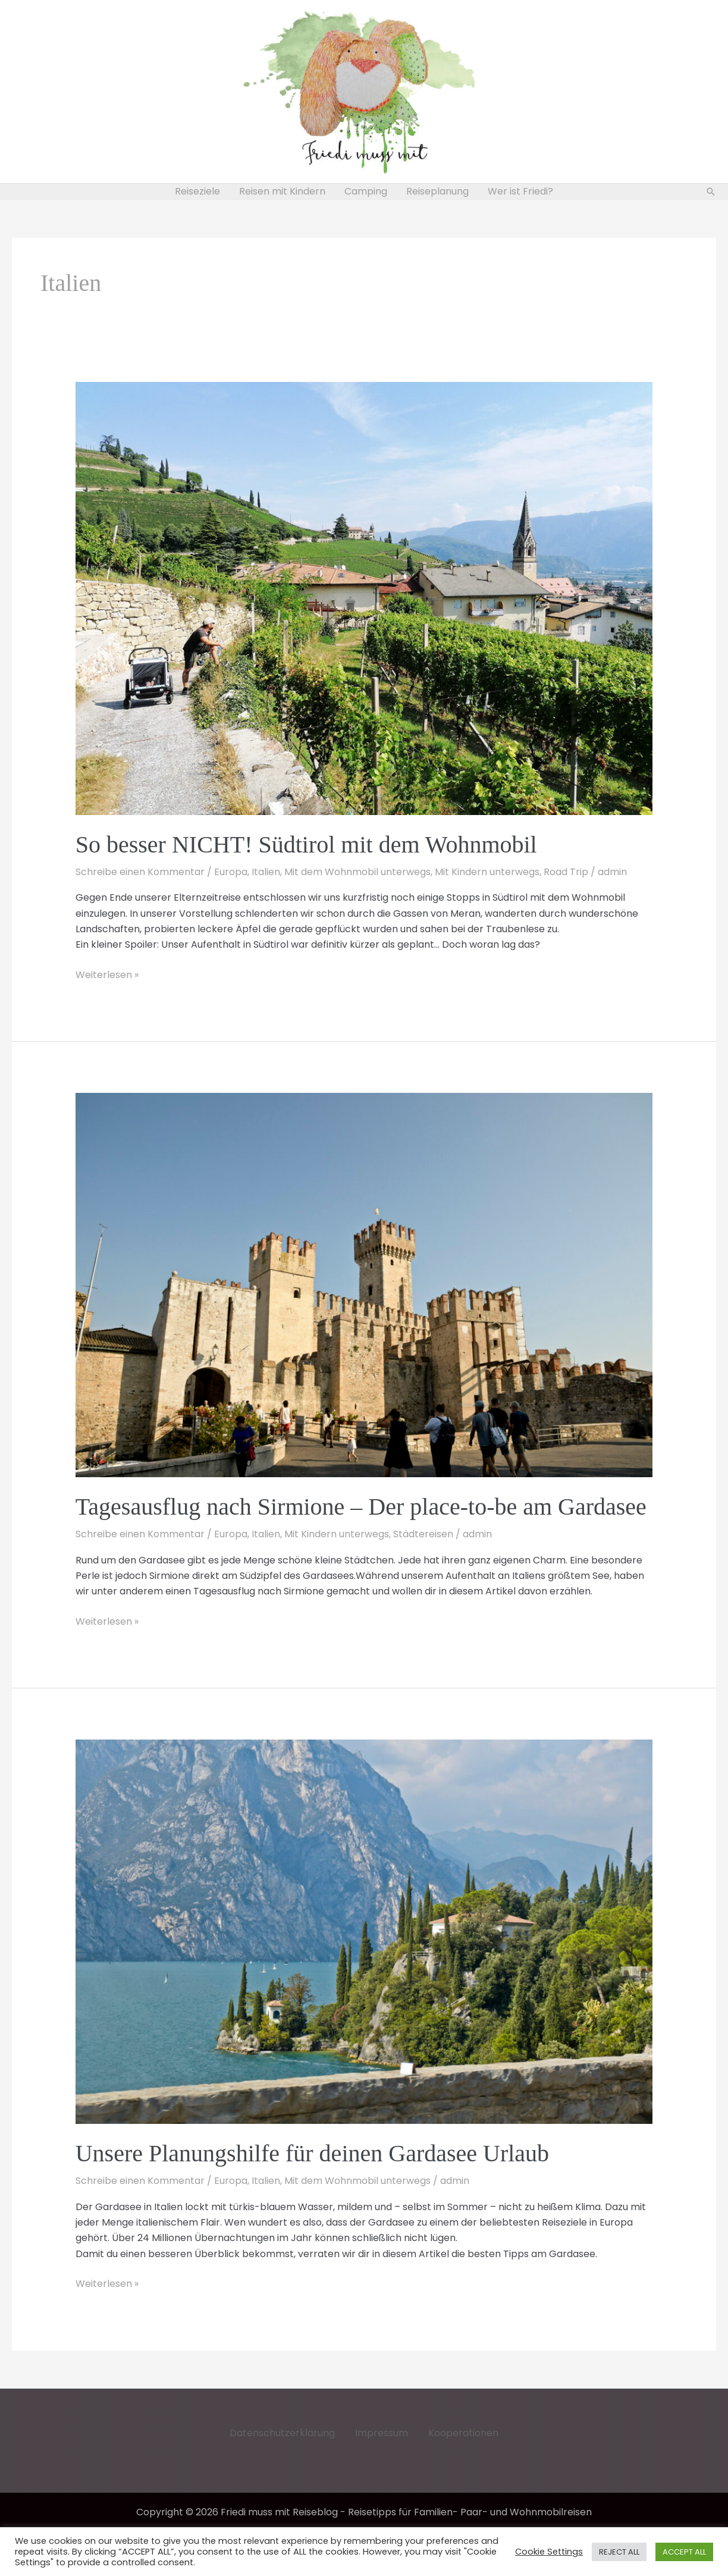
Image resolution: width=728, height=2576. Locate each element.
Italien (266, 872)
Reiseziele (197, 191)
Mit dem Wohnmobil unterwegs (357, 872)
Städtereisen (423, 1534)
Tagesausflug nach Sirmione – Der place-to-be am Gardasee (361, 1506)
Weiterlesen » (107, 975)
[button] (710, 191)
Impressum (381, 2433)
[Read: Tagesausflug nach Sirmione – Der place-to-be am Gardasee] (364, 1284)
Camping (365, 191)
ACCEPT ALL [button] (684, 2552)
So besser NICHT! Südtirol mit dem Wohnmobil (306, 844)
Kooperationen (463, 2433)
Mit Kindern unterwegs (487, 872)
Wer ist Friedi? (520, 191)
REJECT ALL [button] (619, 2552)
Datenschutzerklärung (282, 2433)
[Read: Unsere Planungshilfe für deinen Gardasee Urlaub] (364, 1931)
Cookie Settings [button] (549, 2551)
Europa (230, 872)
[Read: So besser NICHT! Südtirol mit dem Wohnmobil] (364, 597)
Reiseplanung (437, 191)
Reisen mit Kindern (282, 191)
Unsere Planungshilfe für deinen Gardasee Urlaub (312, 2153)
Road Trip (566, 872)
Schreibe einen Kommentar (140, 872)
